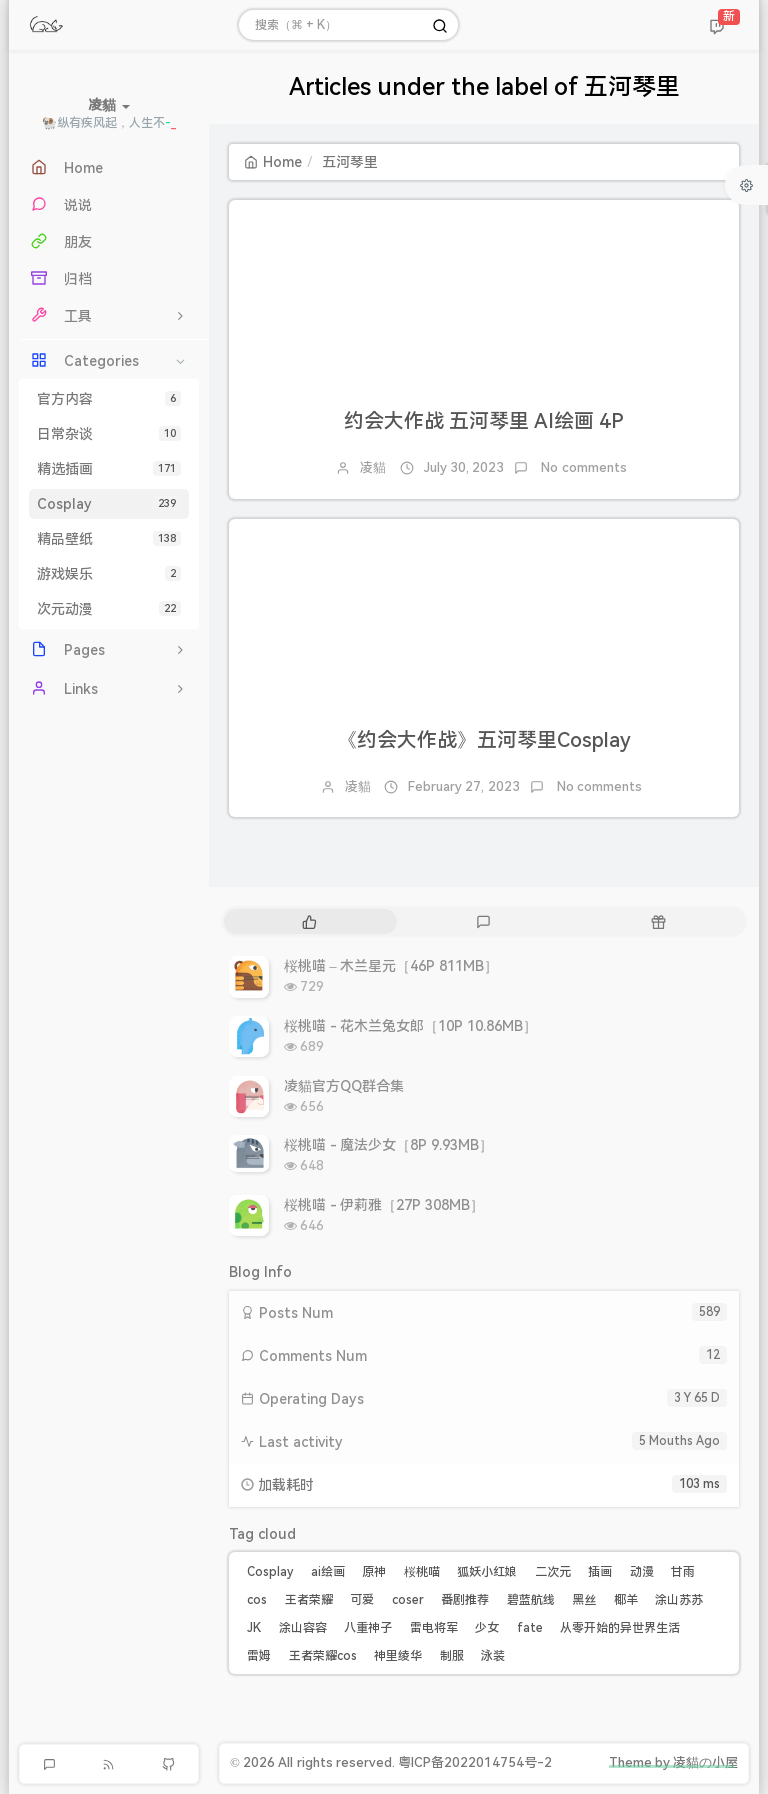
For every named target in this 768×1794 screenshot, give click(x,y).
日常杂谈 (109, 434)
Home (273, 162)
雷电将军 (434, 1628)
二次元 (553, 1572)
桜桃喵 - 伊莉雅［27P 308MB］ (384, 1205)
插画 (600, 1572)
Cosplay (109, 504)
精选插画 (109, 469)
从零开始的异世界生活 (620, 1628)
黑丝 (584, 1600)
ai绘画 (328, 1572)
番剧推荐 (465, 1600)
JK (254, 1628)
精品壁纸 (109, 539)
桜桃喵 (422, 1572)
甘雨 (683, 1572)
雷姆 (259, 1656)
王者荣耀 (309, 1600)
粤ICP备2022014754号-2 (475, 1762)
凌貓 (373, 467)
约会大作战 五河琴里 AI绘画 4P (484, 421)
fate (530, 1628)
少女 (487, 1628)
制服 (452, 1656)
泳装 (493, 1656)
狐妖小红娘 (487, 1572)
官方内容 (109, 399)
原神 (374, 1572)
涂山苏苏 (679, 1600)
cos (257, 1600)
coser (408, 1600)
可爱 (362, 1600)
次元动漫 (109, 609)
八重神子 (368, 1628)
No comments (582, 467)
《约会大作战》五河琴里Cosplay (484, 740)
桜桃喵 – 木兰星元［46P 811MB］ (391, 966)
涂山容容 (303, 1628)
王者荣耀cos (323, 1656)
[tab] (309, 921)
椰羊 (626, 1600)
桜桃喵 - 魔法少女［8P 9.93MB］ (388, 1145)
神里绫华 (398, 1656)
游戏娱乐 (109, 574)
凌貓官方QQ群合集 (344, 1086)
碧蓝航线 (531, 1600)
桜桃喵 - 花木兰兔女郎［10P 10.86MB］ (410, 1026)
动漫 (642, 1572)
